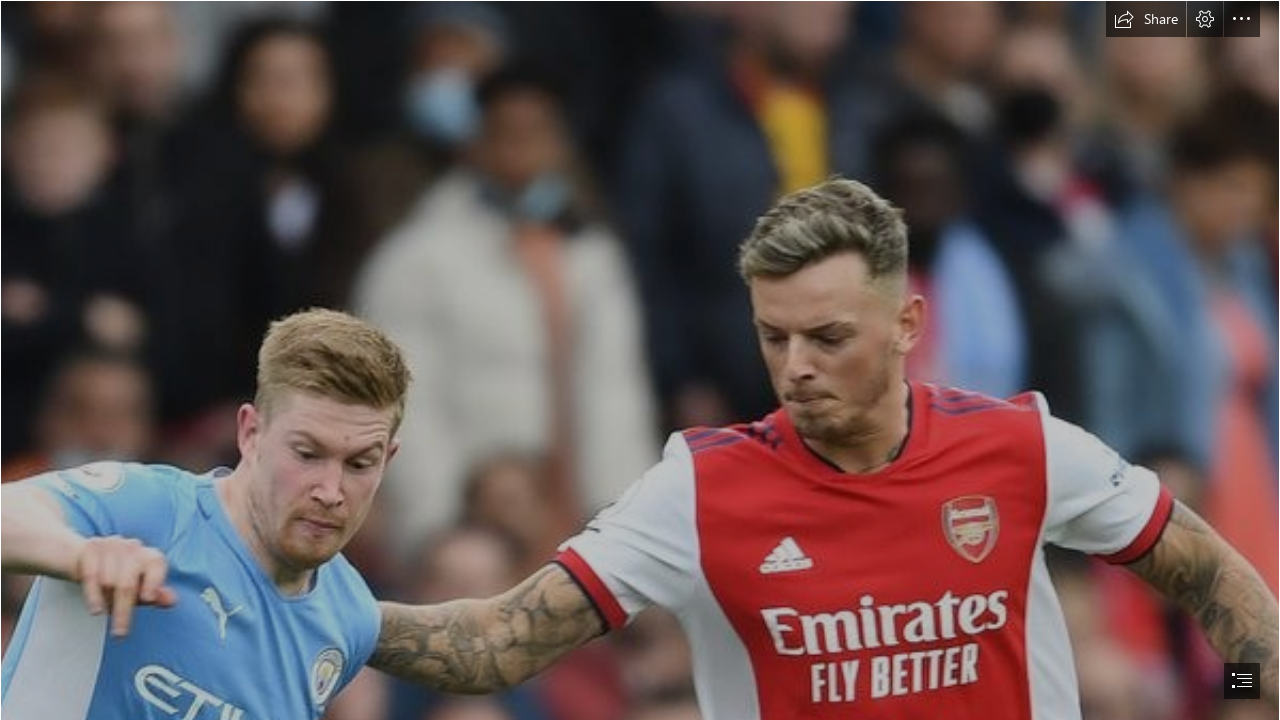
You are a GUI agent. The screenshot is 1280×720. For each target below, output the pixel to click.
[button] (1146, 19)
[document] (640, 360)
